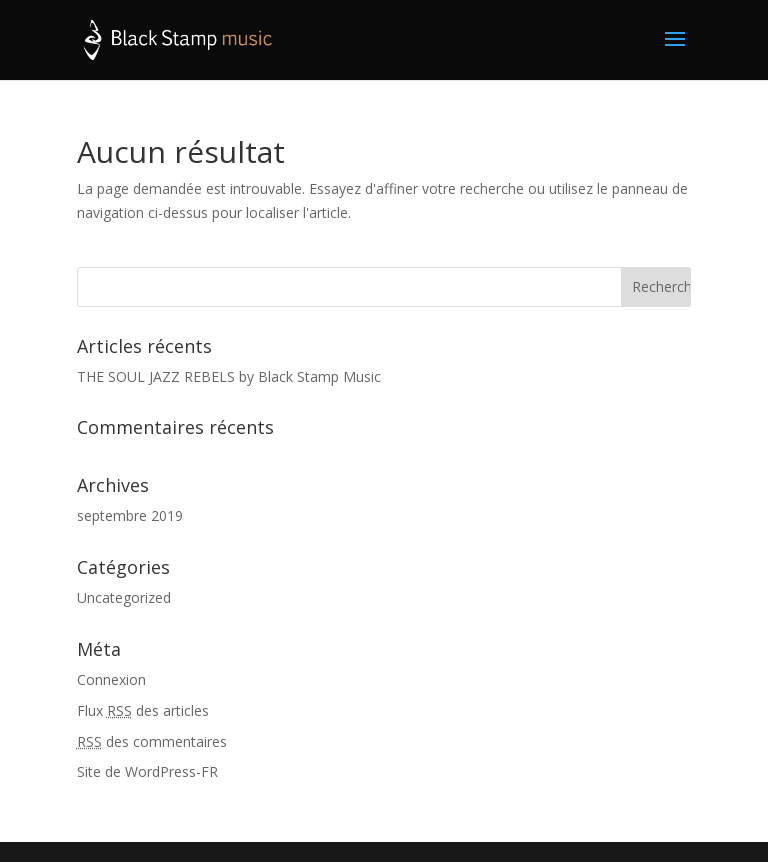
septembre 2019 (130, 515)
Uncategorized (124, 597)
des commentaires (152, 741)
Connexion (111, 679)
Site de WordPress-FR (147, 771)
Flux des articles (143, 710)
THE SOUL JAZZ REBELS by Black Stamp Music (229, 376)
